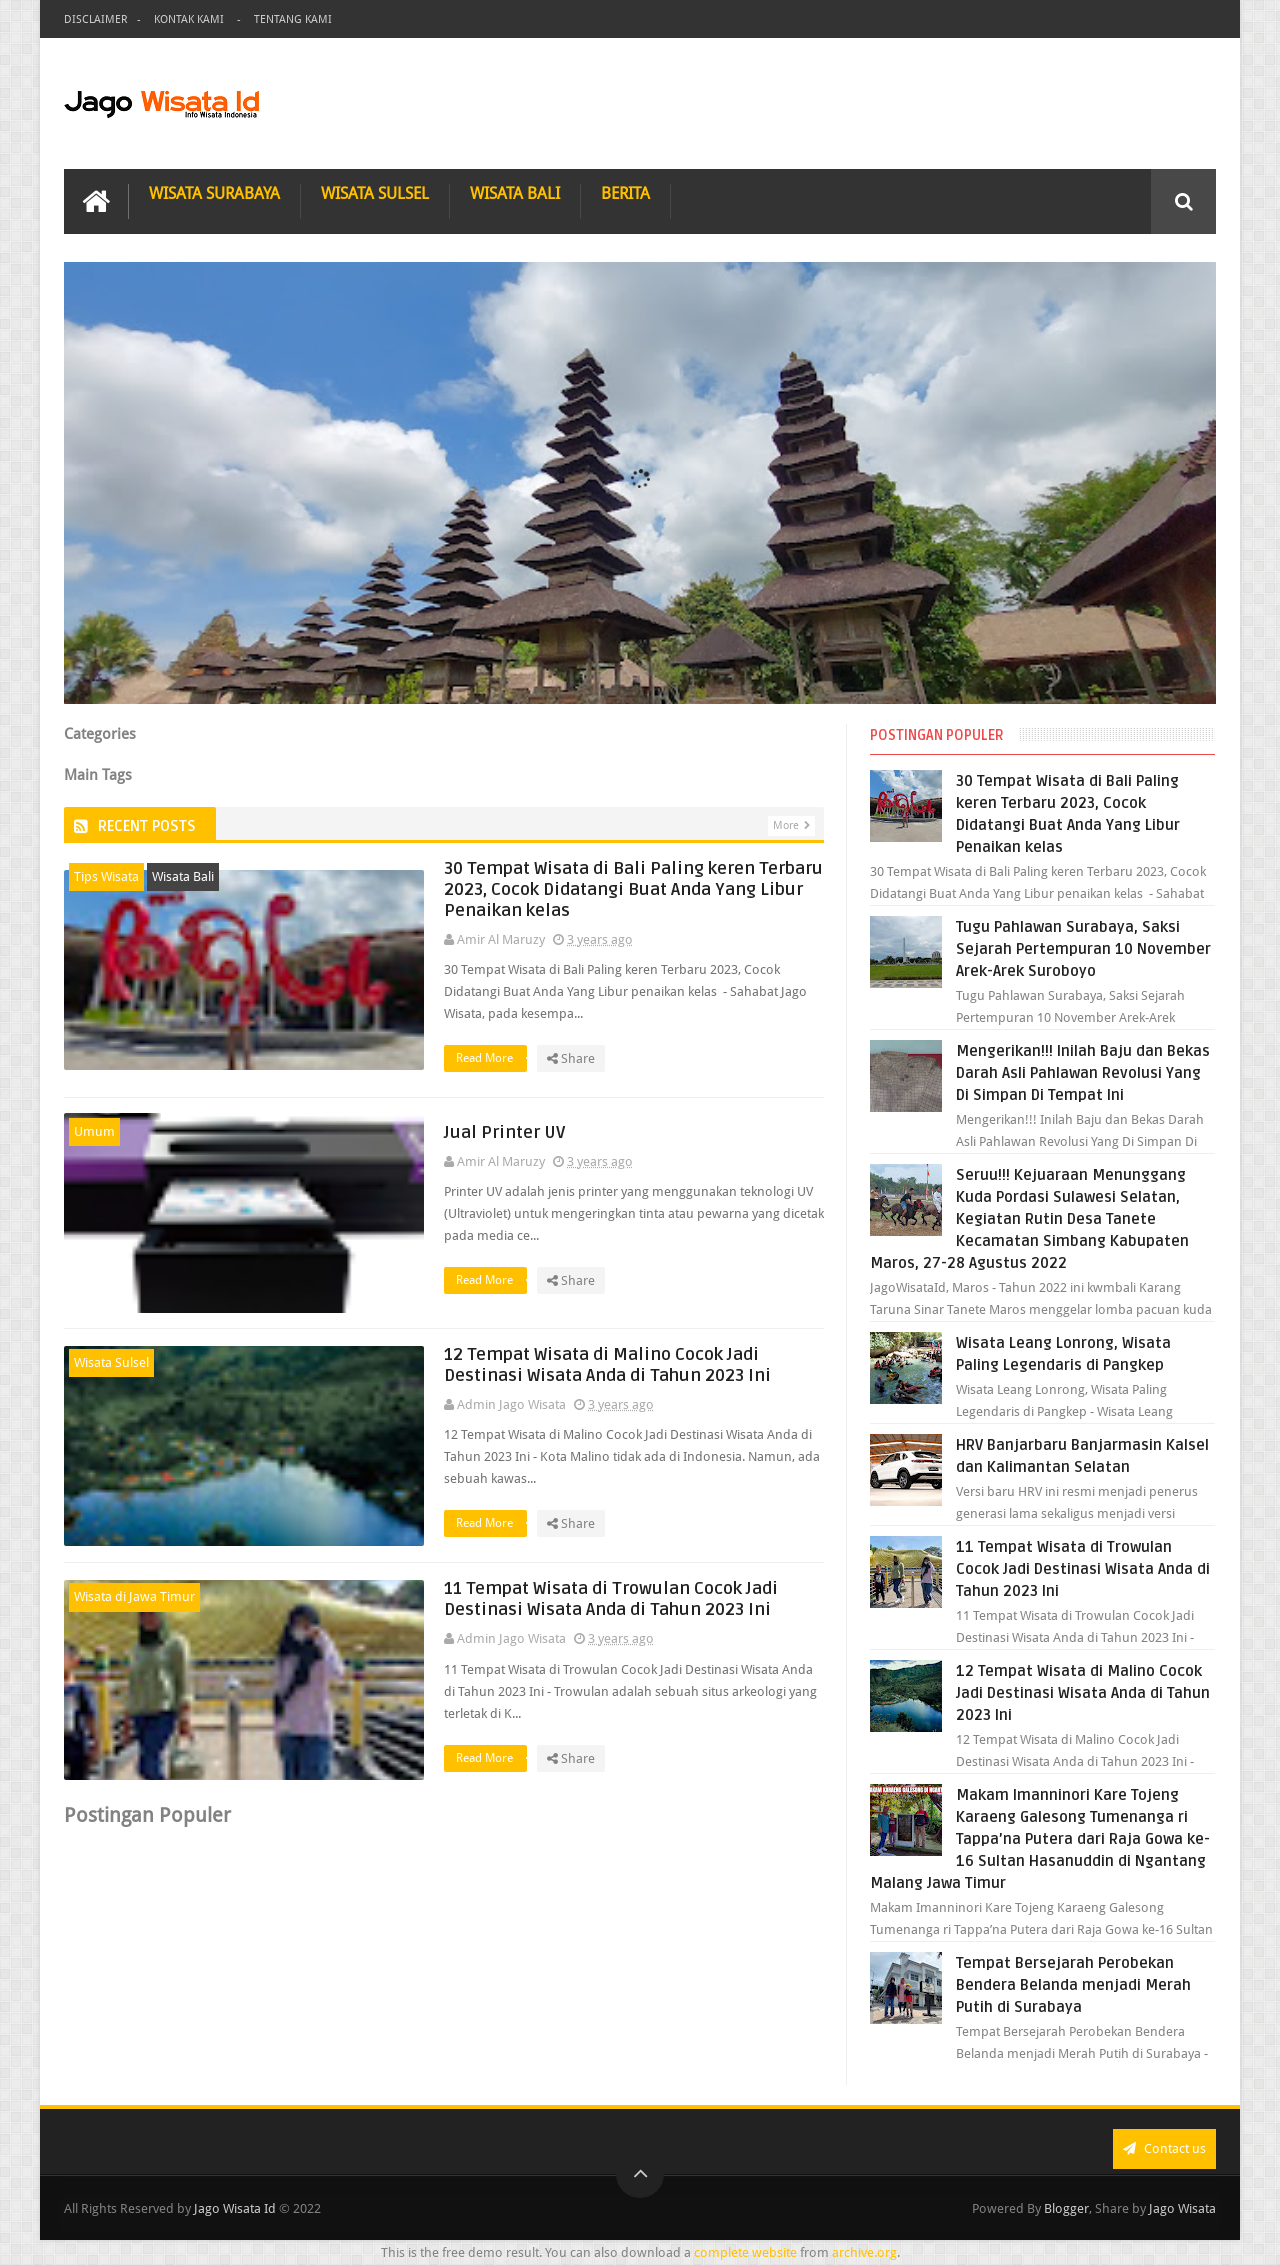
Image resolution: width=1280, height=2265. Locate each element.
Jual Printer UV (504, 1132)
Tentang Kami (293, 19)
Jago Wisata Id (235, 2208)
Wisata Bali (515, 193)
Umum (94, 1131)
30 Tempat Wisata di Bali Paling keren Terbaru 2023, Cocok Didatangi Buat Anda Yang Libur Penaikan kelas (633, 889)
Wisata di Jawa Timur (134, 1596)
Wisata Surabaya (214, 193)
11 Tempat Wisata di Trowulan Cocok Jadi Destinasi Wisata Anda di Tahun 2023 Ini (611, 1599)
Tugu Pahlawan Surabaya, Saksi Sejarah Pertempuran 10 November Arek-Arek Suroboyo (1083, 949)
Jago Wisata (1182, 2208)
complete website (745, 2252)
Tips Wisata (106, 876)
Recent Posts (147, 826)
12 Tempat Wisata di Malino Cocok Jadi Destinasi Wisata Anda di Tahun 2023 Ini (607, 1365)
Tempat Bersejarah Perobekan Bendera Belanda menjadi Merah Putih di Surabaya (1073, 1985)
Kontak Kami (190, 19)
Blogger (1066, 2208)
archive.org (864, 2252)
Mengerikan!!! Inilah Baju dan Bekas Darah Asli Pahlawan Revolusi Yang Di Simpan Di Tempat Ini (1083, 1073)
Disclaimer (95, 19)
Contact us (1164, 2148)
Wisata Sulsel (375, 193)
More (786, 825)
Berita (625, 193)
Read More (491, 1058)
